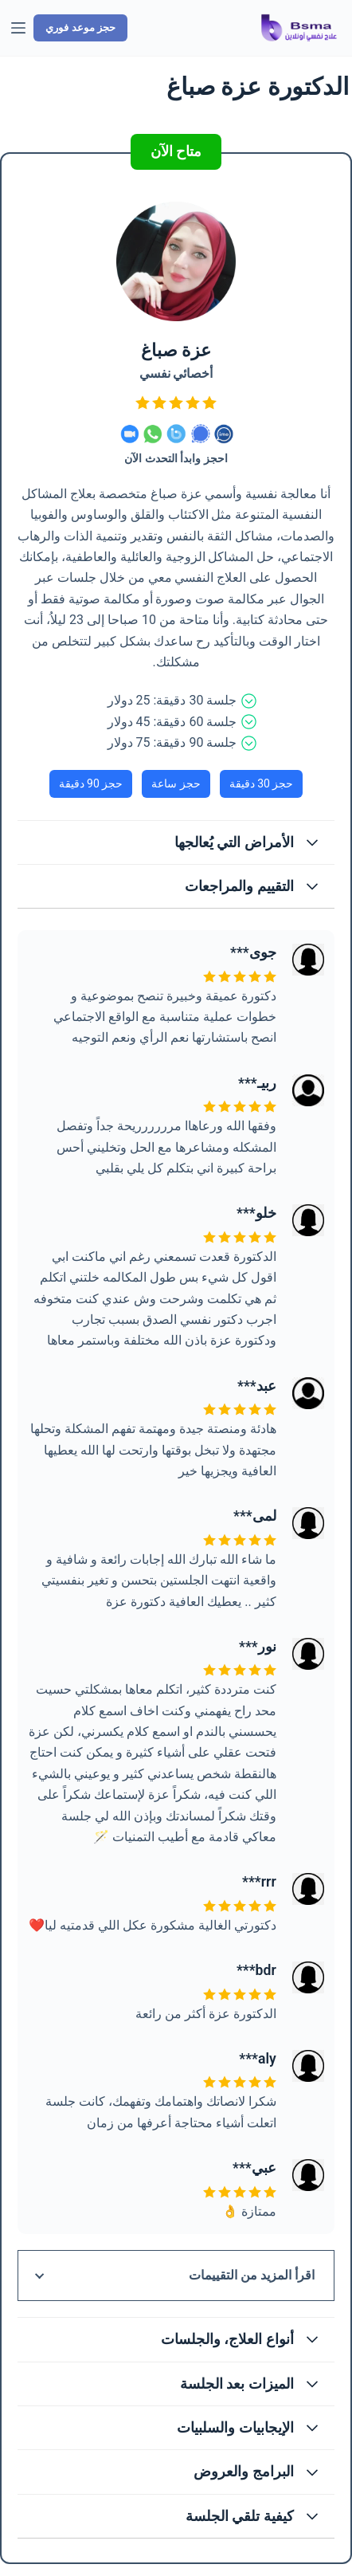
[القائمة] (18, 28)
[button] (176, 842)
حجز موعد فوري (80, 27)
